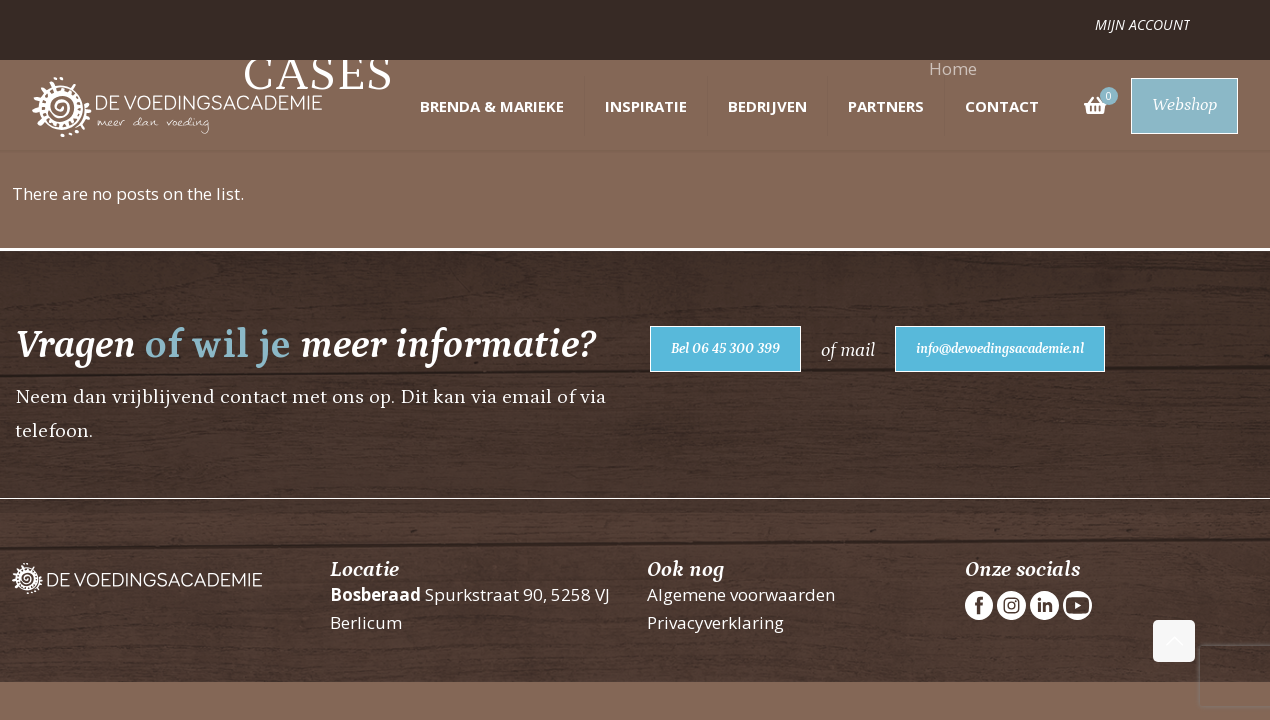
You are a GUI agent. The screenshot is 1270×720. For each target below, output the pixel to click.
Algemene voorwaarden (741, 594)
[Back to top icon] (1174, 641)
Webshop (1184, 105)
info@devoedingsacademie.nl (1000, 349)
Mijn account (1142, 24)
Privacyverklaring (715, 622)
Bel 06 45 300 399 (725, 349)
